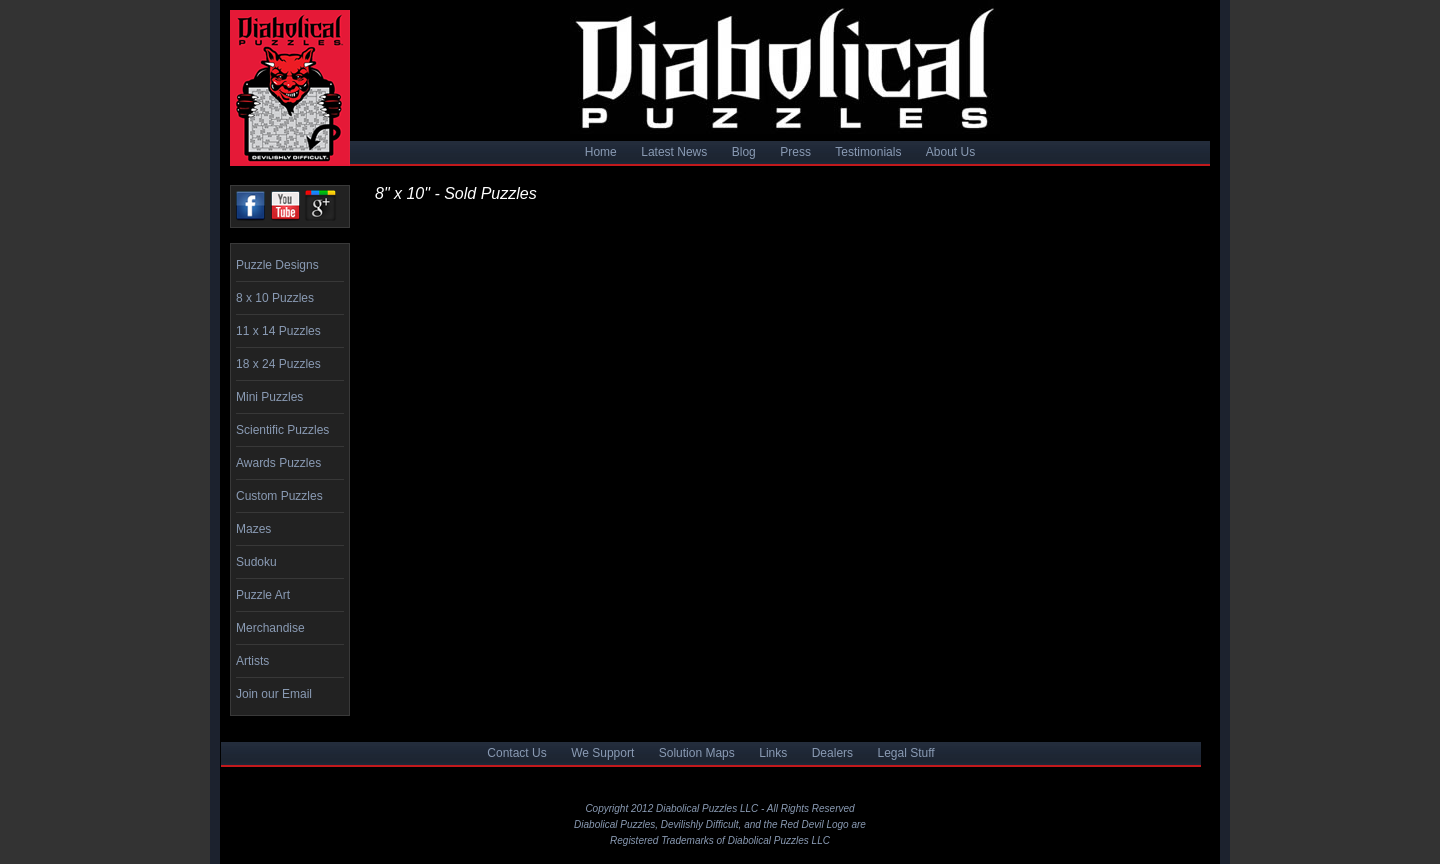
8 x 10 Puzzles (275, 298)
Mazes (253, 529)
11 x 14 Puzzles (278, 331)
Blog (744, 152)
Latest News (674, 152)
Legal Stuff (906, 753)
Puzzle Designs (277, 265)
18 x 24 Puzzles (278, 364)
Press (795, 152)
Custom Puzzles (279, 496)
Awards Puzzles (278, 463)
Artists (252, 661)
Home (601, 152)
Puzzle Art (263, 595)
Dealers (832, 753)
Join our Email (274, 694)
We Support (602, 753)
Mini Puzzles (269, 397)
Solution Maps (697, 753)
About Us (950, 152)
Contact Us (516, 753)
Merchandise (270, 628)
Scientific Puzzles (282, 430)
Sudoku (256, 562)
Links (773, 753)
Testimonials (868, 152)
